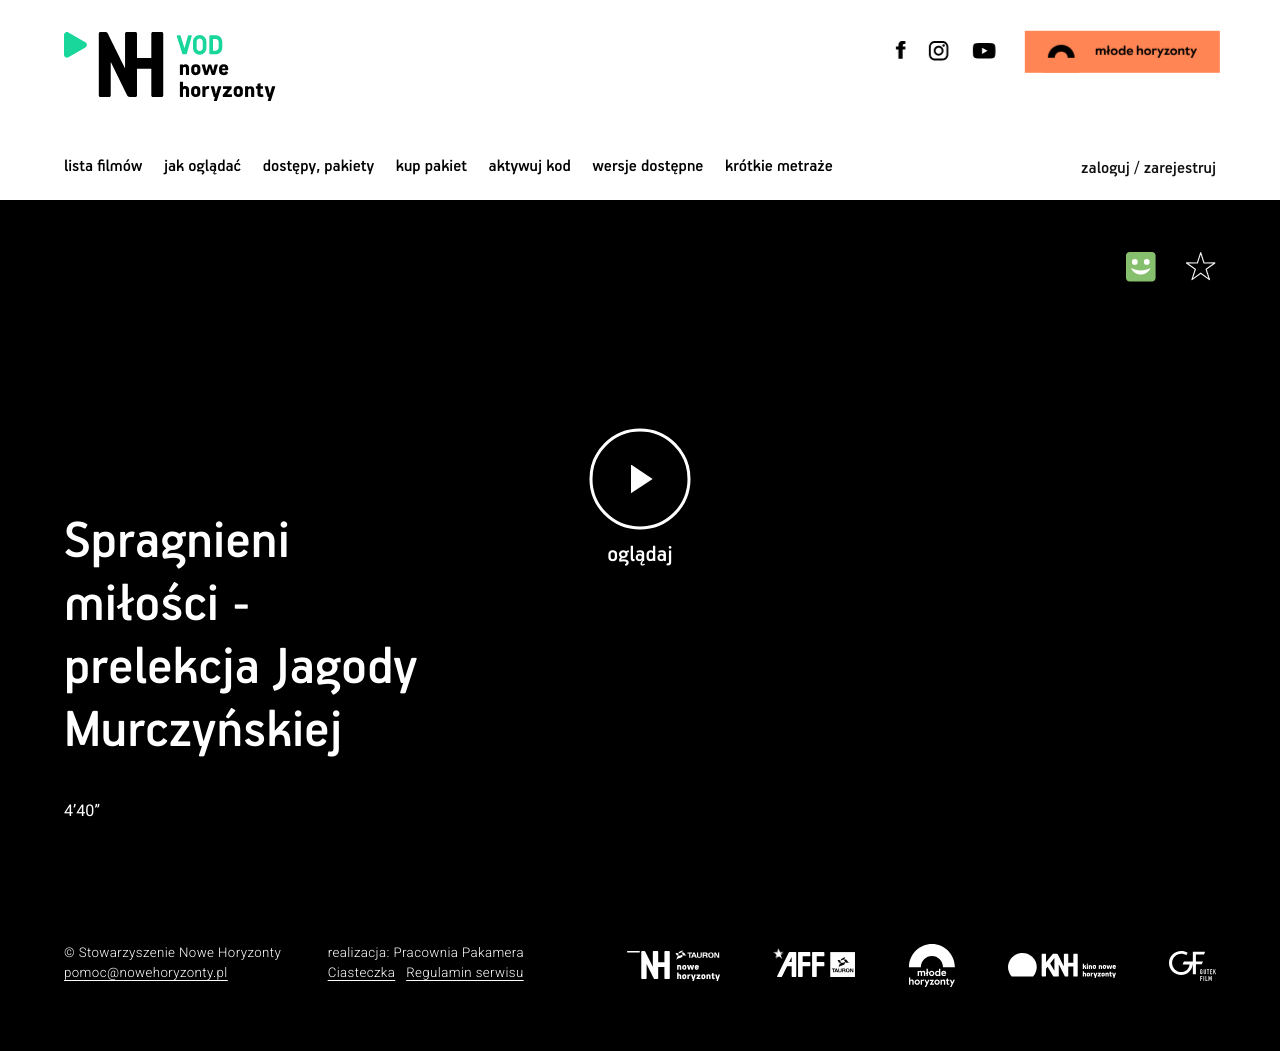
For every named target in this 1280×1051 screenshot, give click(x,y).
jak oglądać (202, 166)
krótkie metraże (779, 166)
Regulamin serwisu (465, 973)
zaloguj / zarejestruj (1148, 168)
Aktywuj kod (530, 166)
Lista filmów (103, 166)
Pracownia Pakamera (458, 953)
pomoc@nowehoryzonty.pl (146, 973)
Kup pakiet (431, 166)
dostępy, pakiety (319, 166)
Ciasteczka (362, 973)
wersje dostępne (647, 166)
